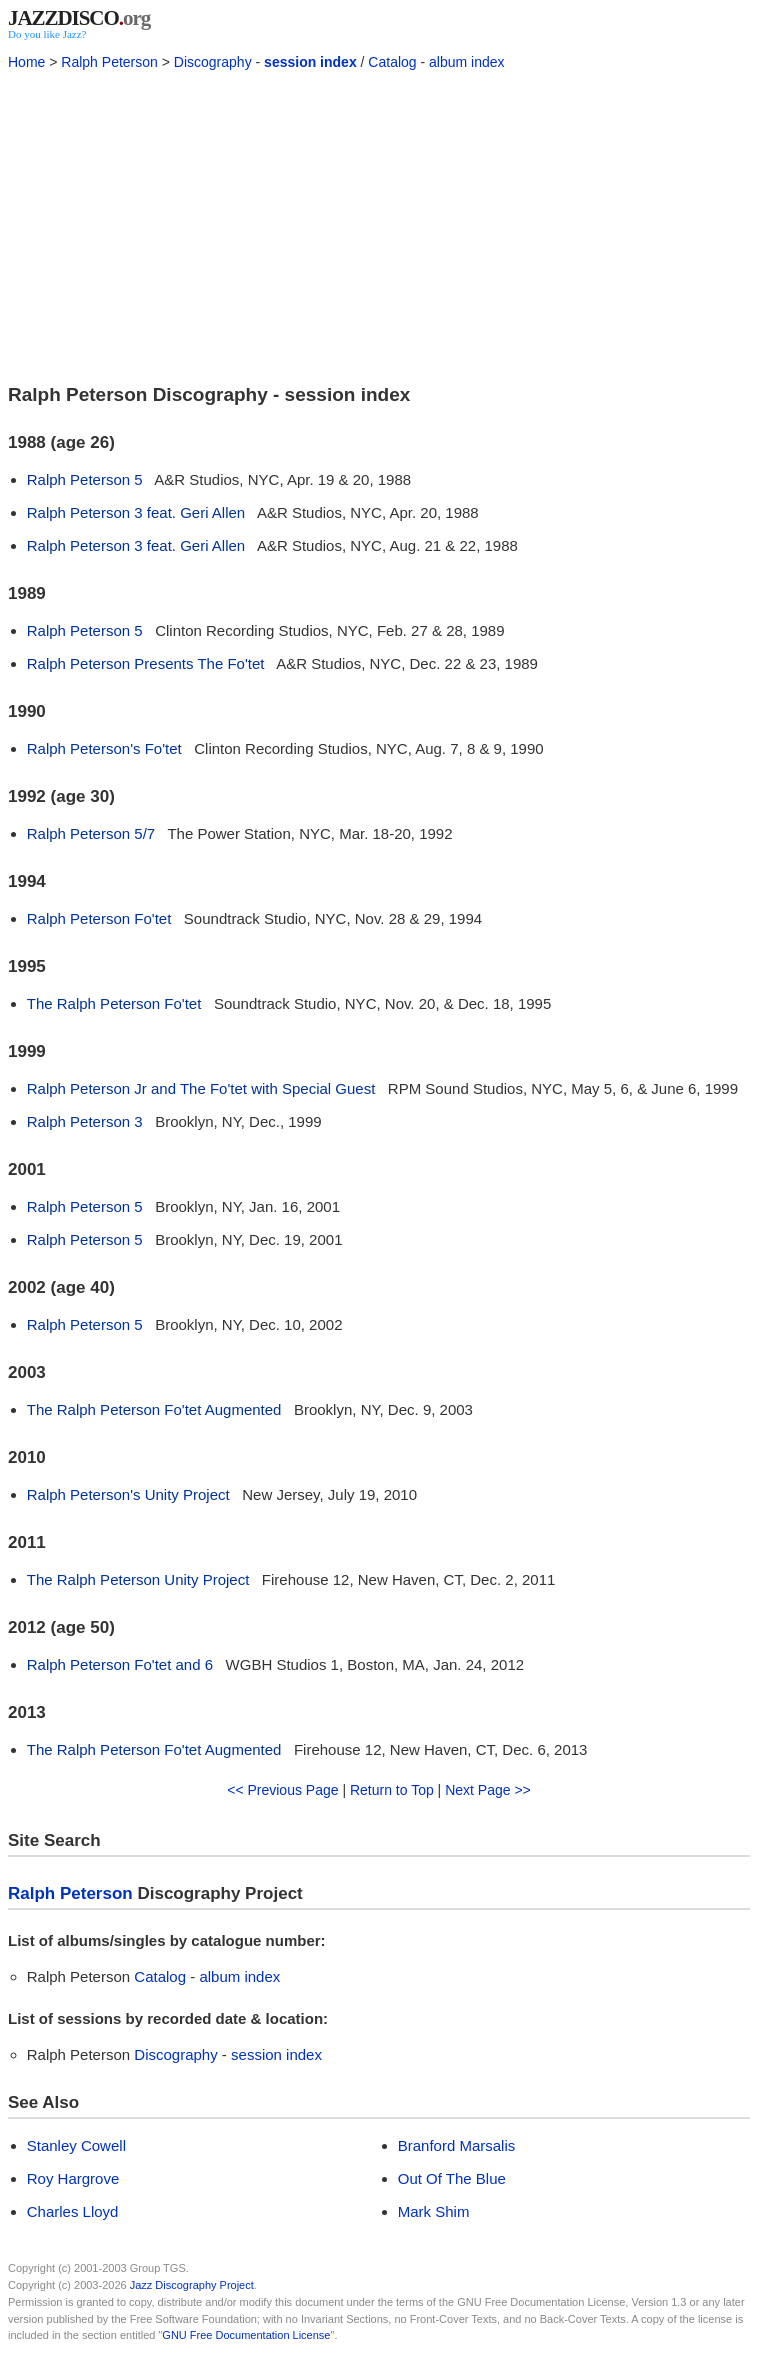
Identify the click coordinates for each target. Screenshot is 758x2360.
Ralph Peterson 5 (85, 479)
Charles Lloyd (73, 2211)
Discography (213, 62)
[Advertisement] (379, 224)
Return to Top (392, 1790)
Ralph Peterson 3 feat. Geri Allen (136, 512)
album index (467, 62)
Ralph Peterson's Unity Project (128, 1494)
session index (310, 62)
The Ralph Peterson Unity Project (138, 1579)
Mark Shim (434, 2211)
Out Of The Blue (452, 2178)
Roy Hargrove (73, 2178)
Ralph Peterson (109, 62)
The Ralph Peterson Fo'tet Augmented (154, 1409)
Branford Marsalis (457, 2145)
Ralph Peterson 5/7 (91, 833)
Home (26, 62)
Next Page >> (488, 1790)
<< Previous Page (282, 1790)
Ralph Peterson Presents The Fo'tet (146, 663)
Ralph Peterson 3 (85, 1121)
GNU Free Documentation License (246, 2335)
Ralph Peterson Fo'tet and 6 (120, 1664)
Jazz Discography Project (192, 2285)
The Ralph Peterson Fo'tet (114, 1003)
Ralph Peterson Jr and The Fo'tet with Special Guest (201, 1088)
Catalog (392, 62)
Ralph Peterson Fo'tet (99, 918)
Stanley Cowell (76, 2145)
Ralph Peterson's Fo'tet (104, 748)
